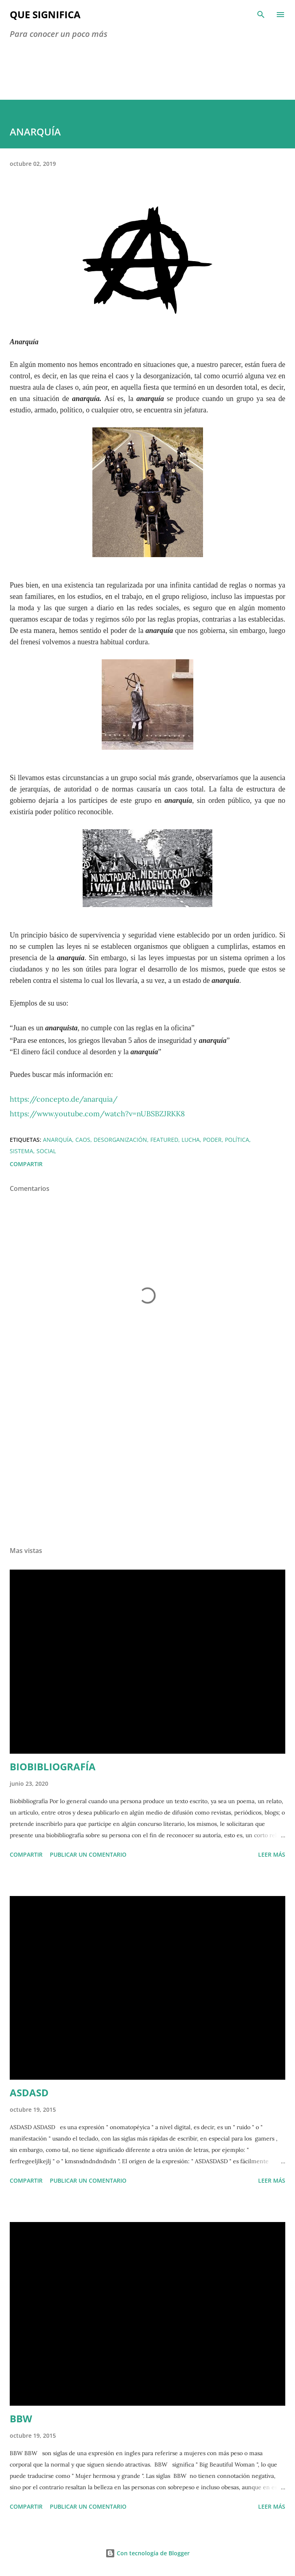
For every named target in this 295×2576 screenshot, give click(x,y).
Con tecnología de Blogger (147, 2553)
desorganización (120, 1139)
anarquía (57, 1139)
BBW (21, 2418)
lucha (191, 1139)
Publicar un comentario (88, 1854)
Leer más (271, 1854)
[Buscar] (261, 14)
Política (237, 1139)
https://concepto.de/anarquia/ (64, 1099)
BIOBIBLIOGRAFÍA (53, 1766)
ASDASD (29, 2092)
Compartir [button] (26, 1164)
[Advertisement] (147, 1463)
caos (82, 1139)
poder (212, 1139)
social (46, 1151)
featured (164, 1139)
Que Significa (45, 14)
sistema (21, 1151)
